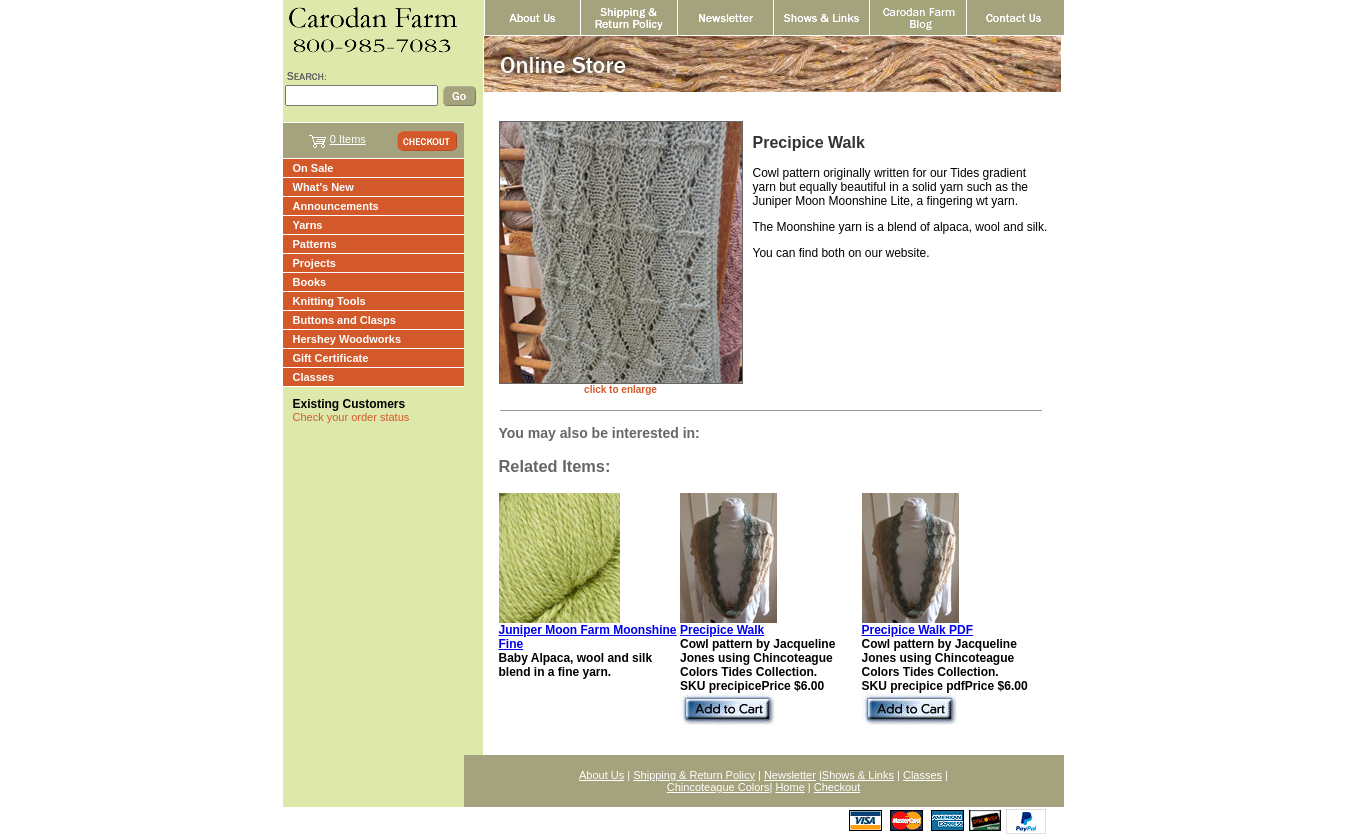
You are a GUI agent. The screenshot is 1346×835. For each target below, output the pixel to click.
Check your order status (351, 417)
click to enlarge (620, 389)
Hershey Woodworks (347, 339)
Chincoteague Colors (718, 787)
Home (789, 787)
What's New (323, 187)
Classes (314, 377)
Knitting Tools (329, 301)
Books (310, 282)
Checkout (837, 787)
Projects (314, 263)
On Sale (313, 168)
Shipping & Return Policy (694, 775)
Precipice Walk (722, 630)
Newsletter (790, 775)
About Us (601, 775)
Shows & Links (858, 775)
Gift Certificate (331, 358)
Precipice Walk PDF (918, 630)
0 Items (348, 139)
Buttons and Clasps (344, 320)
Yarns (308, 225)
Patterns (315, 244)
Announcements (336, 206)
